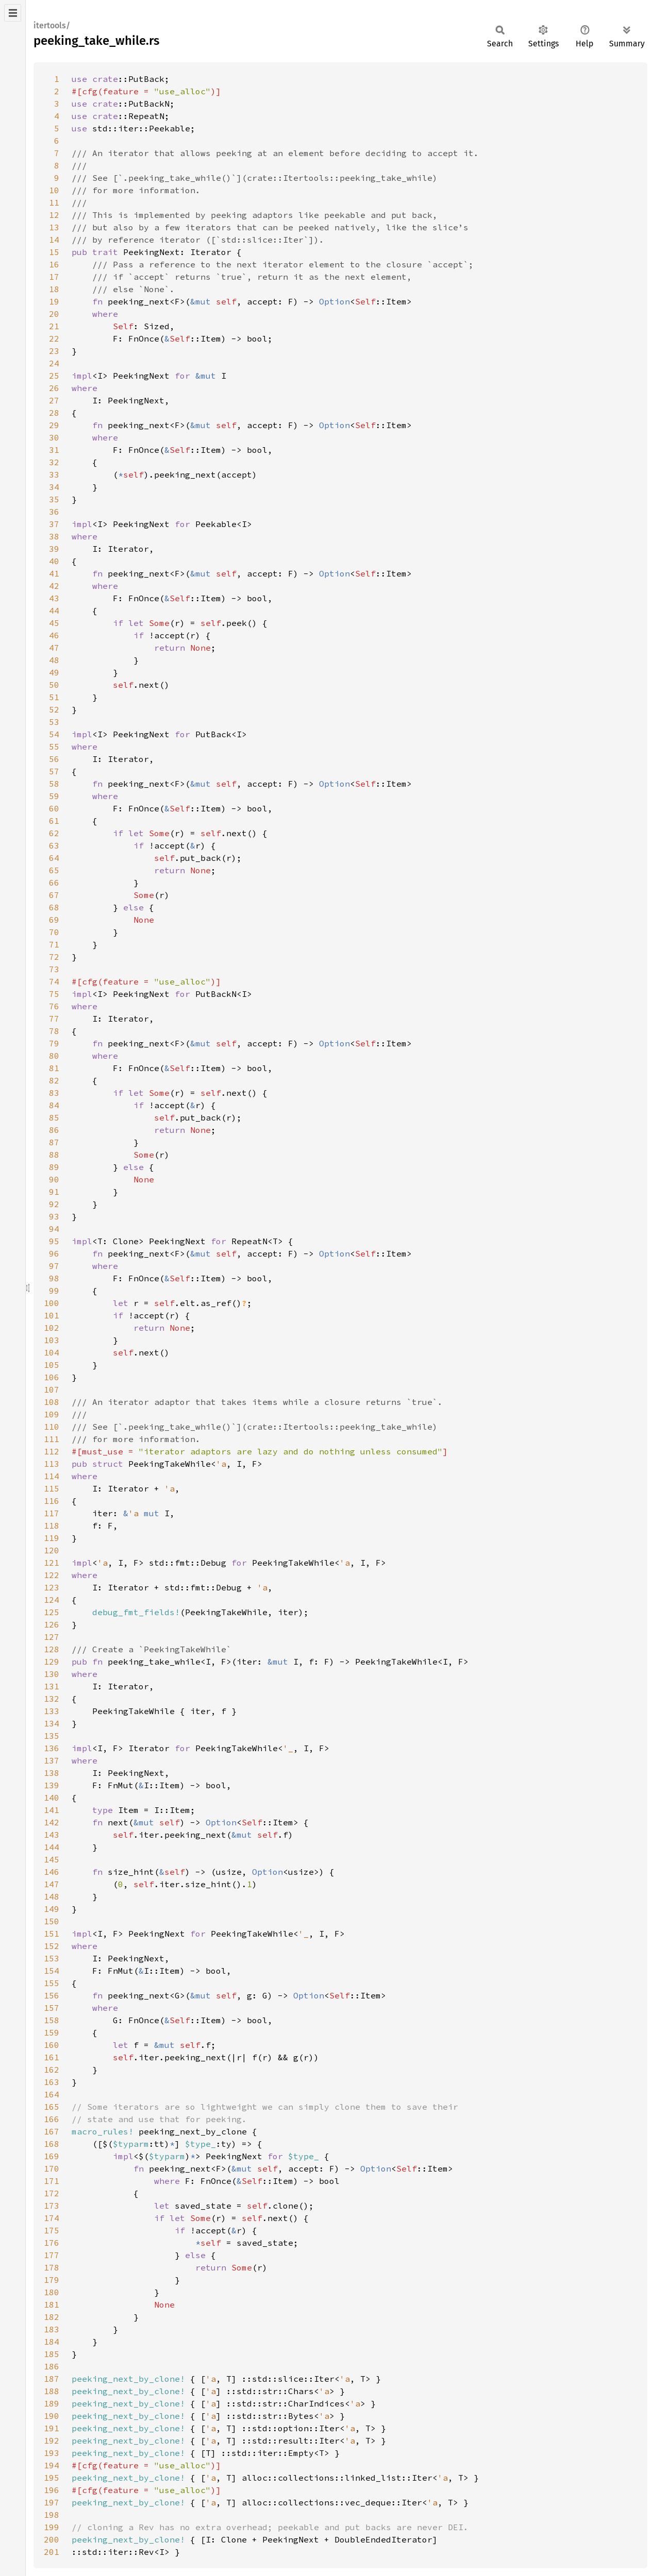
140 (51, 1797)
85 (54, 1117)
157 (51, 2008)
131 (51, 1686)
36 (54, 511)
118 (51, 1525)
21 (54, 326)
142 (51, 1822)
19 (54, 301)
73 (54, 969)
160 (51, 2045)
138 (51, 1773)
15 (54, 252)
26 (54, 388)
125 (51, 1612)
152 (51, 1946)
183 (51, 2329)
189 (51, 2403)
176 (51, 2243)
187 (51, 2379)
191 (51, 2428)
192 (51, 2440)
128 (51, 1649)
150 (51, 1921)
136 (51, 1748)
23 (54, 351)
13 (54, 227)
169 (51, 2156)
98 (54, 1278)
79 (54, 1043)
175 (51, 2230)
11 (54, 202)
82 (54, 1080)
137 (51, 1760)
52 (54, 709)
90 (54, 1179)
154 (51, 1970)
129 (51, 1661)
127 (51, 1637)
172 (51, 2193)
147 (51, 1884)
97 (54, 1266)
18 (54, 289)
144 (51, 1847)
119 (51, 1538)
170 (51, 2168)
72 (54, 957)
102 (51, 1328)
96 (54, 1253)
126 (51, 1624)
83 (54, 1093)
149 (51, 1909)
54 (54, 734)
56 (54, 759)
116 (51, 1501)
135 (51, 1736)
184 (51, 2341)
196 (51, 2490)
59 (54, 796)
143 (51, 1834)
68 (54, 907)
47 (54, 647)
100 (51, 1303)
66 (54, 882)
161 (51, 2057)
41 (54, 573)
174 (51, 2218)
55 (54, 746)
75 (54, 994)
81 (54, 1068)
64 (54, 858)
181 (51, 2304)
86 (54, 1130)
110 (51, 1426)
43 (54, 598)
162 (51, 2069)
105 (51, 1365)
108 (51, 1402)
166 (51, 2119)
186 (51, 2366)
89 (54, 1167)
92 (54, 1204)
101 (51, 1315)
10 (54, 190)
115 (51, 1488)
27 (54, 400)
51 (54, 697)
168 (51, 2144)
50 (54, 685)
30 (54, 437)
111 (51, 1439)
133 (51, 1711)
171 (51, 2181)
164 (51, 2094)
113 (51, 1464)
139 (51, 1785)
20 (54, 314)
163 (51, 2082)
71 (54, 944)
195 (51, 2477)
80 (54, 1055)
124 (51, 1600)
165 (51, 2107)
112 (51, 1451)
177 (51, 2255)
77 (54, 1018)
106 (51, 1377)
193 (51, 2453)
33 (54, 474)
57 (54, 771)
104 (51, 1352)
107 (51, 1389)
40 (54, 561)
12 (54, 215)
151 (51, 1933)
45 (54, 623)
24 (54, 363)
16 (54, 264)
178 (51, 2267)
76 (54, 1006)
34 (54, 487)
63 (54, 845)
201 (51, 2552)
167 (51, 2131)
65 (54, 870)
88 (54, 1154)
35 (54, 499)
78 (54, 1031)
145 (51, 1859)
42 (54, 586)
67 (54, 895)
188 (51, 2391)
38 (54, 536)
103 (51, 1340)
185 (51, 2354)
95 (54, 1241)
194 (51, 2465)
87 (54, 1142)
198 (51, 2515)
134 (51, 1723)
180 (51, 2292)
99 (54, 1290)
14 (54, 239)
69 (54, 919)
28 (54, 413)
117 (51, 1513)
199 (51, 2527)
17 (54, 277)
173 (51, 2205)
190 (51, 2416)
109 (51, 1414)
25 (54, 375)
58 (54, 783)
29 (54, 425)
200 (51, 2539)
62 (54, 833)
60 (54, 808)
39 (54, 549)
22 (54, 338)
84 (54, 1105)
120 (51, 1550)
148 (51, 1896)
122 (51, 1575)
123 (51, 1587)
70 (54, 932)
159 (51, 2032)
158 (51, 2020)
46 (54, 635)
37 (54, 524)
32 (54, 462)
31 (54, 450)
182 (51, 2317)
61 (54, 821)
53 (54, 722)
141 (51, 1810)
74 (54, 981)
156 (51, 1995)
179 (51, 2280)
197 (51, 2502)
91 (54, 1192)
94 (54, 1229)
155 (51, 1983)
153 (51, 1958)
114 (51, 1476)
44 (54, 610)
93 (54, 1216)
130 (51, 1674)
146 (51, 1872)
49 (54, 672)
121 (51, 1562)
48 (54, 660)
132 (51, 1698)
